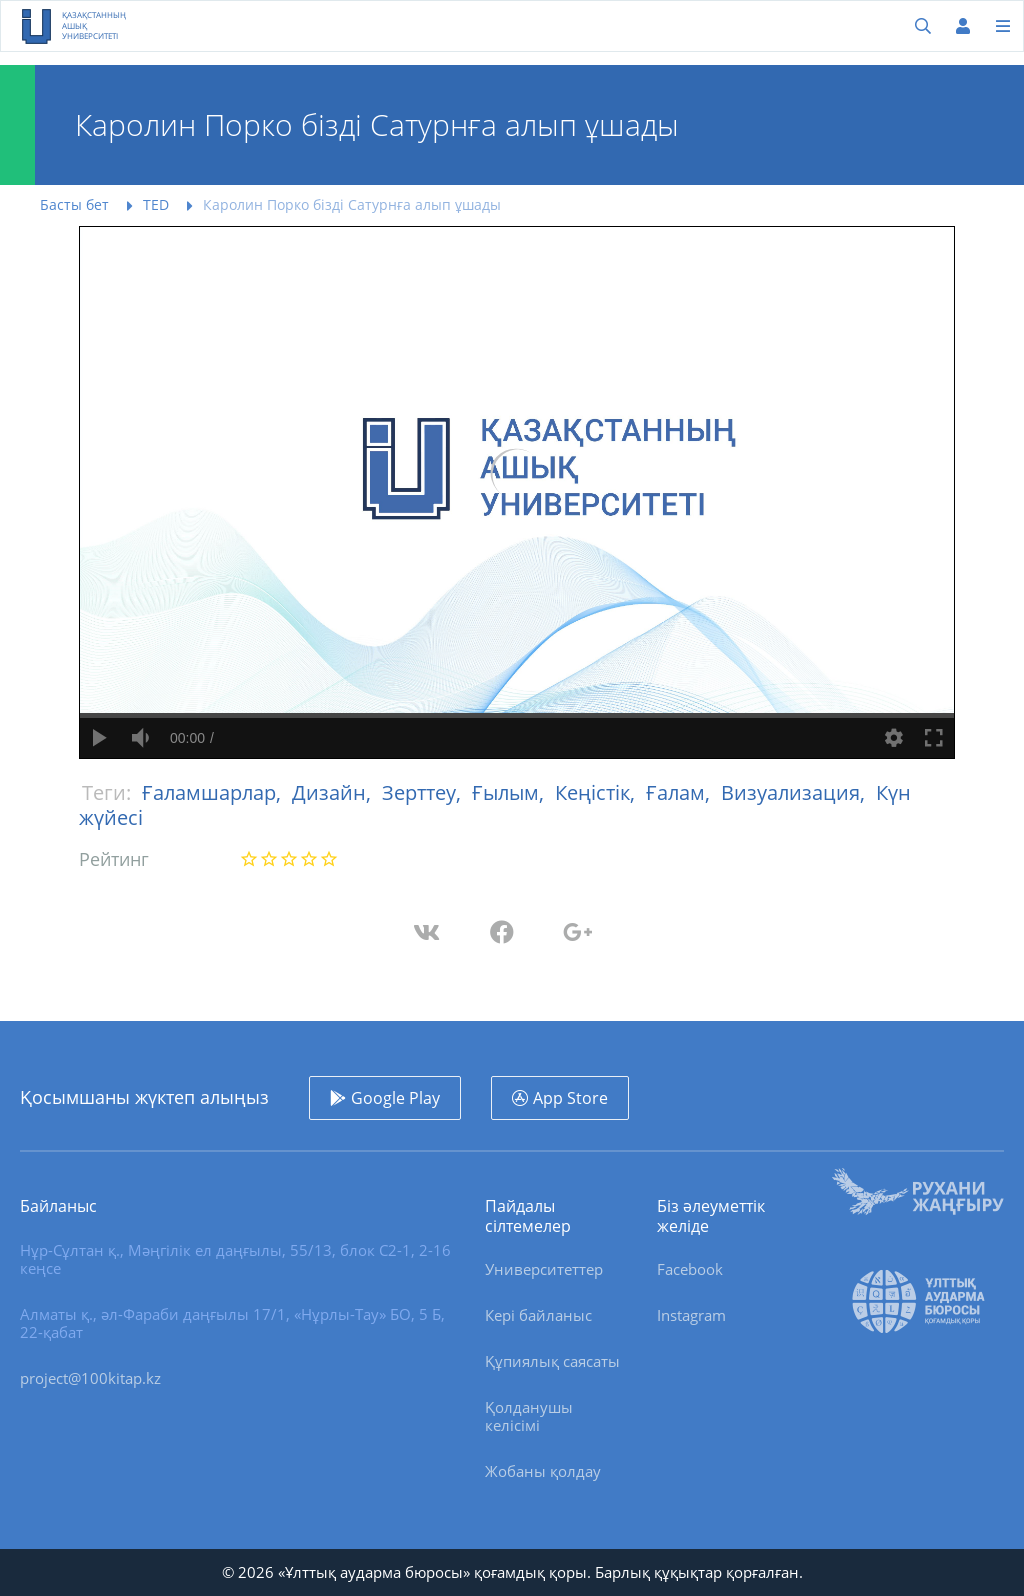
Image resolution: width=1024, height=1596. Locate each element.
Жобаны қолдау (543, 1471)
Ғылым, (510, 792)
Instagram (691, 1315)
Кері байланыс (538, 1315)
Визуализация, (795, 792)
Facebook (690, 1269)
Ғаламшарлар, (214, 792)
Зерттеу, (424, 792)
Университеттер (544, 1269)
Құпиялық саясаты (552, 1361)
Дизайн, (334, 792)
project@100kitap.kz (90, 1378)
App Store (570, 1098)
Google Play (395, 1098)
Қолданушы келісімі (529, 1416)
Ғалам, (680, 792)
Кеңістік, (597, 792)
